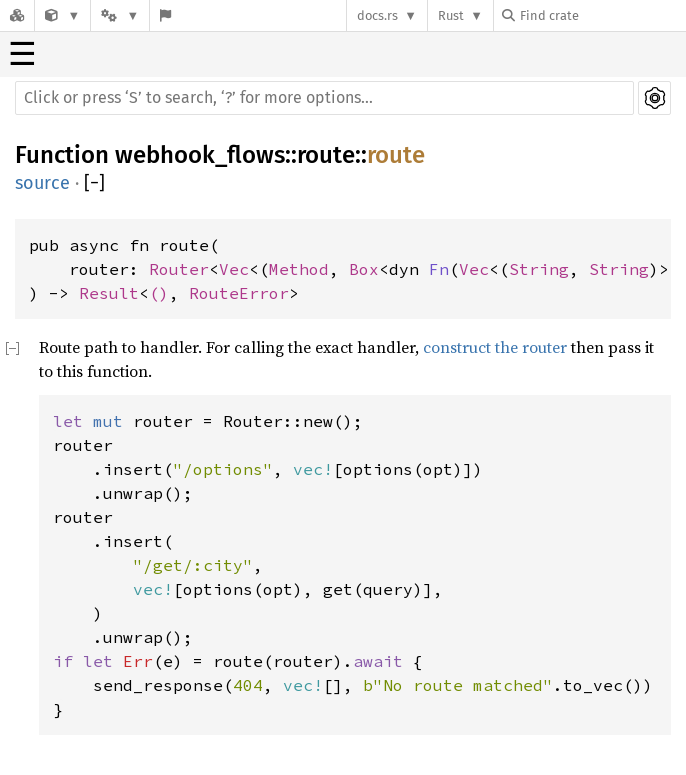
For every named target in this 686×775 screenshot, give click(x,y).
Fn (439, 269)
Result (109, 293)
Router (179, 269)
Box (364, 269)
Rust (451, 15)
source (42, 183)
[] (94, 183)
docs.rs (377, 15)
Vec (234, 269)
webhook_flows (200, 155)
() (159, 293)
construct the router (495, 347)
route (326, 155)
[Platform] (120, 15)
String (539, 269)
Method (299, 269)
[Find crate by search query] (602, 15)
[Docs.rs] (17, 15)
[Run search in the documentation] (324, 98)
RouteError (239, 293)
